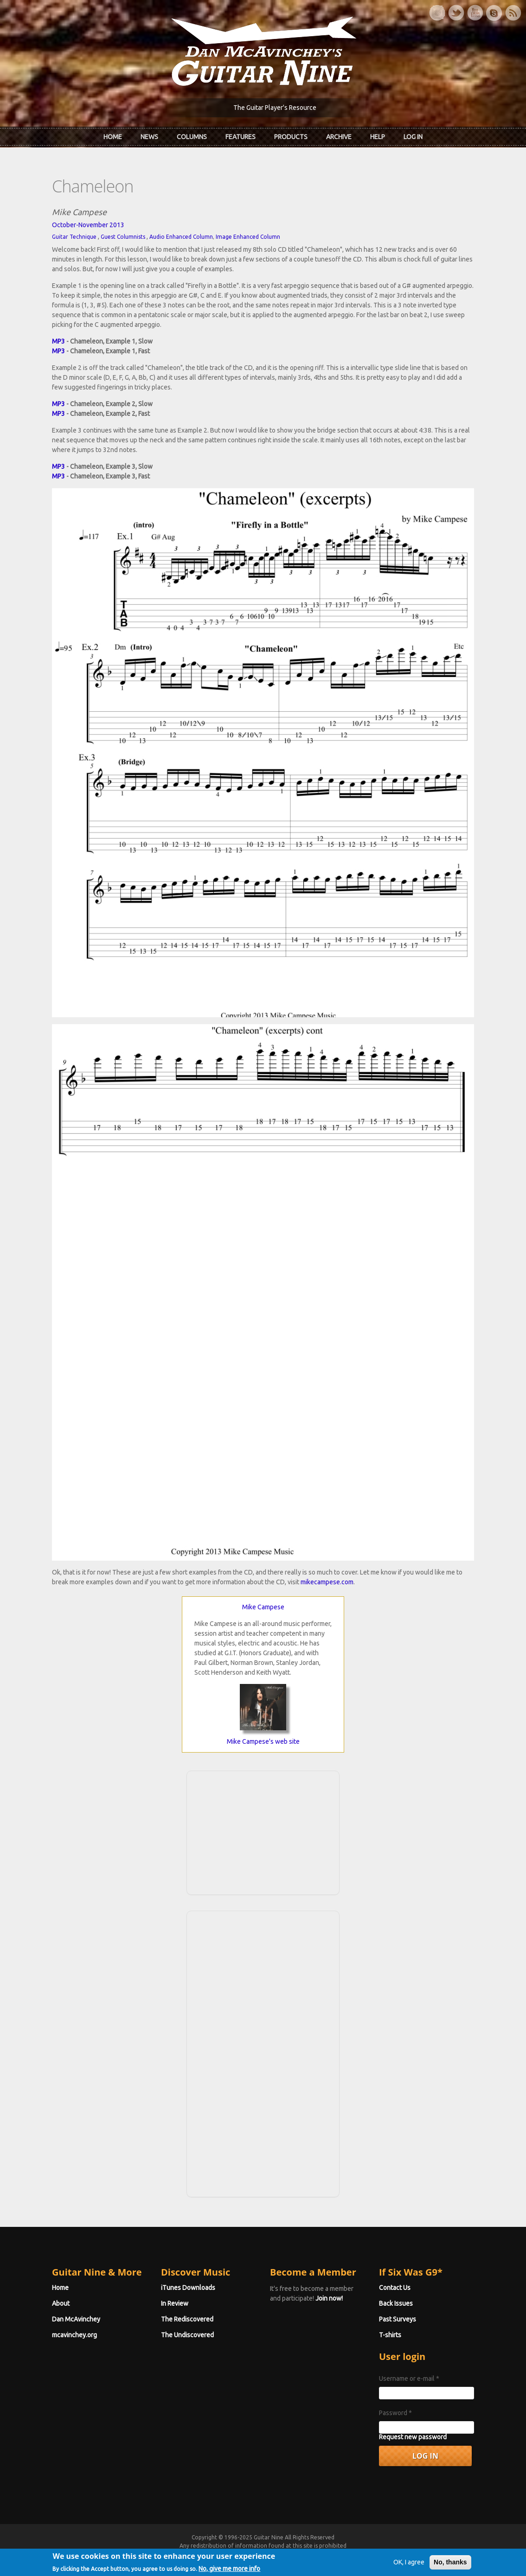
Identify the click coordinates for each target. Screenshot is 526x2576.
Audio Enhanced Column (181, 237)
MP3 (58, 341)
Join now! (329, 2298)
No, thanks (450, 2563)
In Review (174, 2303)
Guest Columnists (123, 237)
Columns (192, 136)
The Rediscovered (187, 2319)
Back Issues (396, 2303)
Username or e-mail (409, 2378)
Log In (413, 136)
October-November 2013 (88, 225)
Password (395, 2413)
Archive (339, 136)
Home (112, 136)
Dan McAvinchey (76, 2319)
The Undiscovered (187, 2335)
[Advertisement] (263, 1831)
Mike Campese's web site (263, 1741)
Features (240, 136)
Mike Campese (263, 1607)
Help (377, 136)
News (149, 136)
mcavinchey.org (74, 2335)
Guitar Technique (74, 237)
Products (291, 136)
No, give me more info (229, 2569)
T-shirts (390, 2335)
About (61, 2303)
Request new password (413, 2437)
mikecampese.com (327, 1582)
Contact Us (395, 2287)
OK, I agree (408, 2563)
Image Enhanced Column (248, 237)
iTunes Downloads (188, 2287)
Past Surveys (397, 2319)
